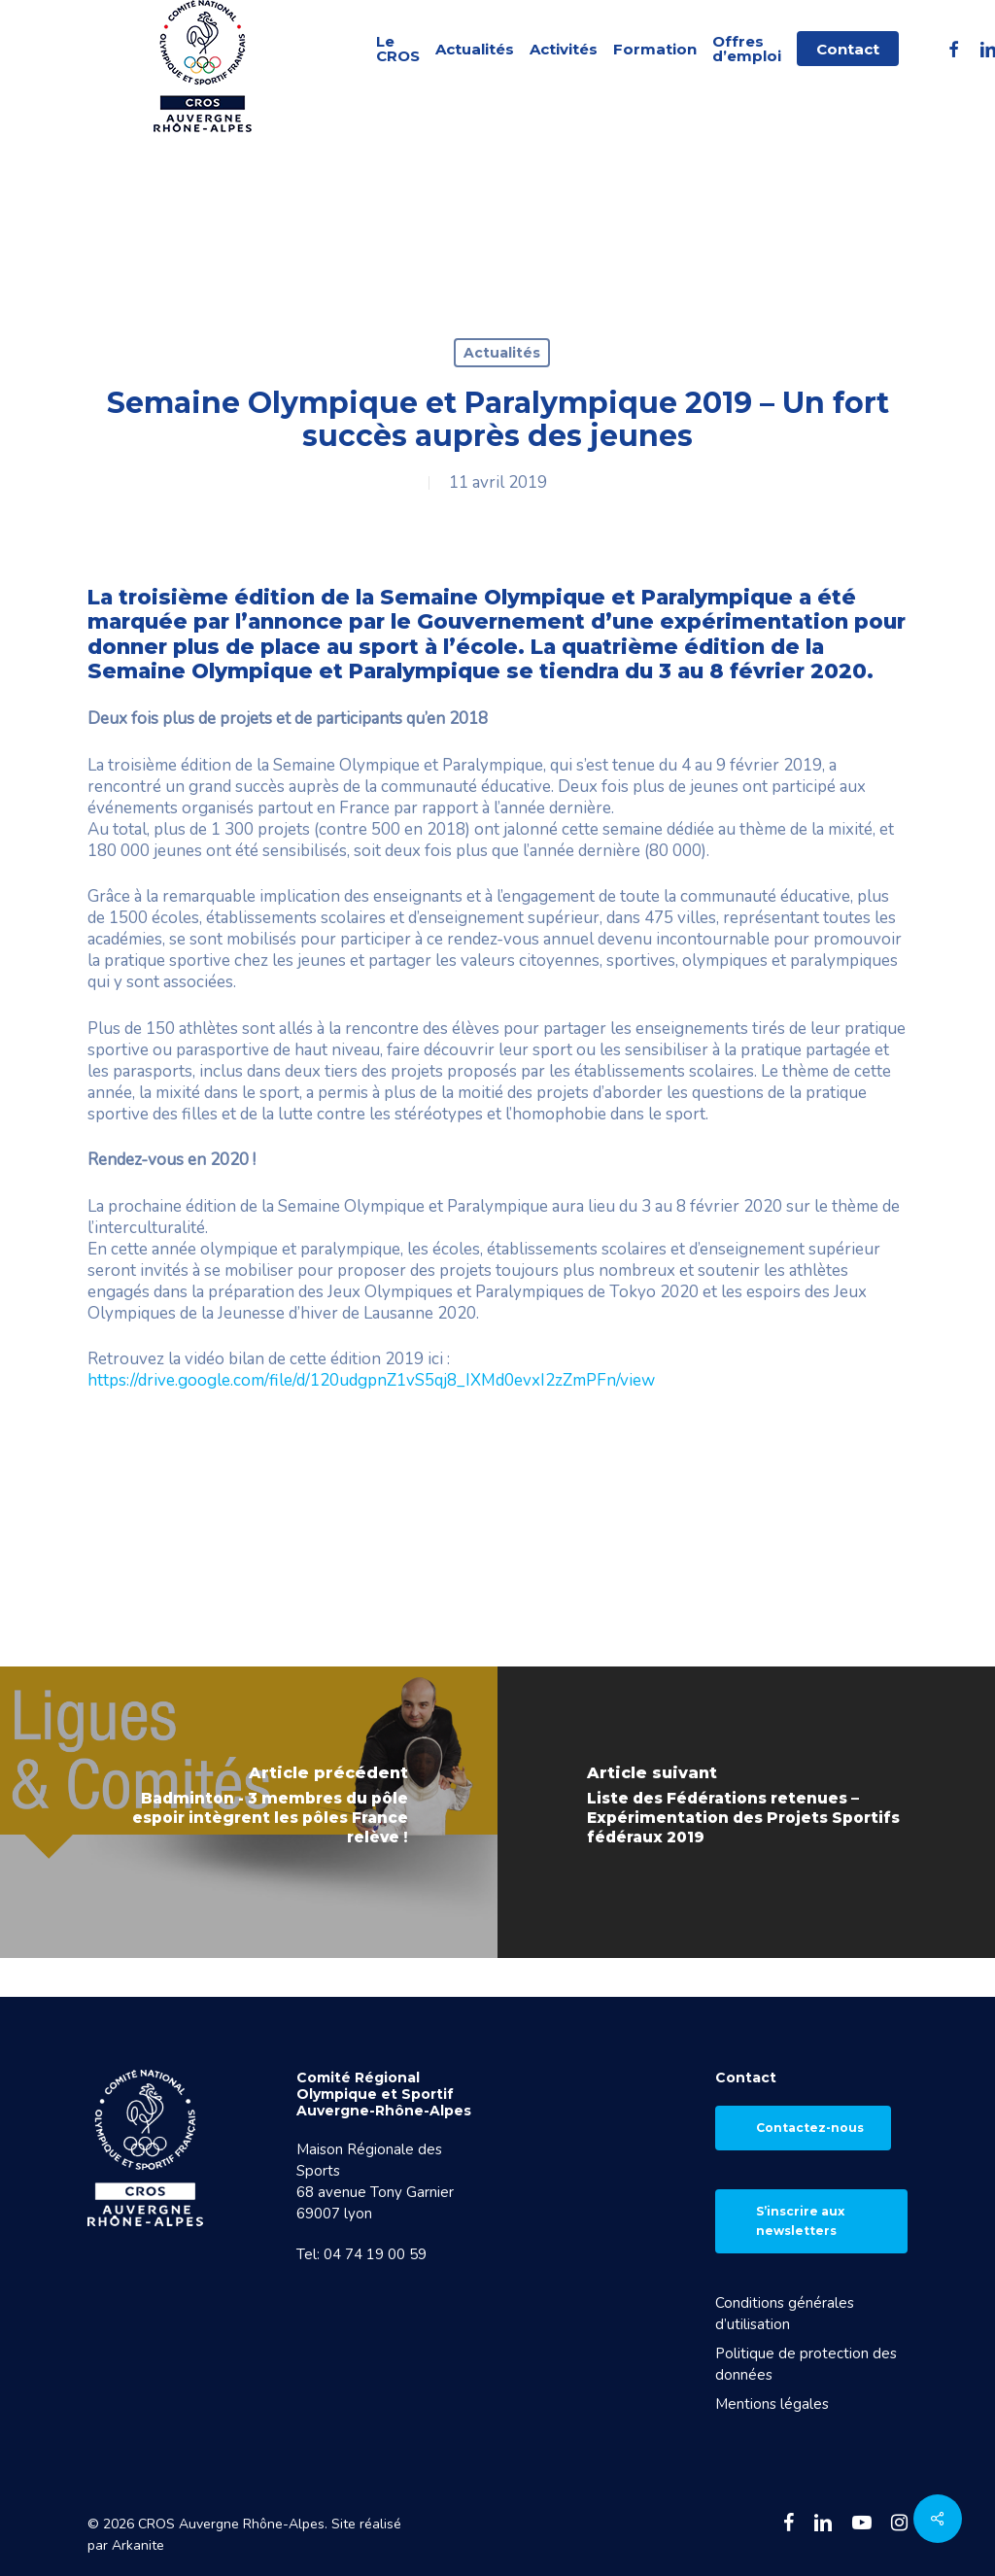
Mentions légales (772, 2404)
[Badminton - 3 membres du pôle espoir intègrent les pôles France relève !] (249, 1812)
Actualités (501, 352)
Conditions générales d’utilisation (784, 2313)
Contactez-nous (810, 2127)
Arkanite (138, 2545)
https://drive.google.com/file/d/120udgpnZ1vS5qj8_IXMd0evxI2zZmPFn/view (373, 1380)
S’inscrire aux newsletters (800, 2221)
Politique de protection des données (806, 2364)
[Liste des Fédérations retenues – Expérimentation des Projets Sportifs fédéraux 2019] (746, 1812)
